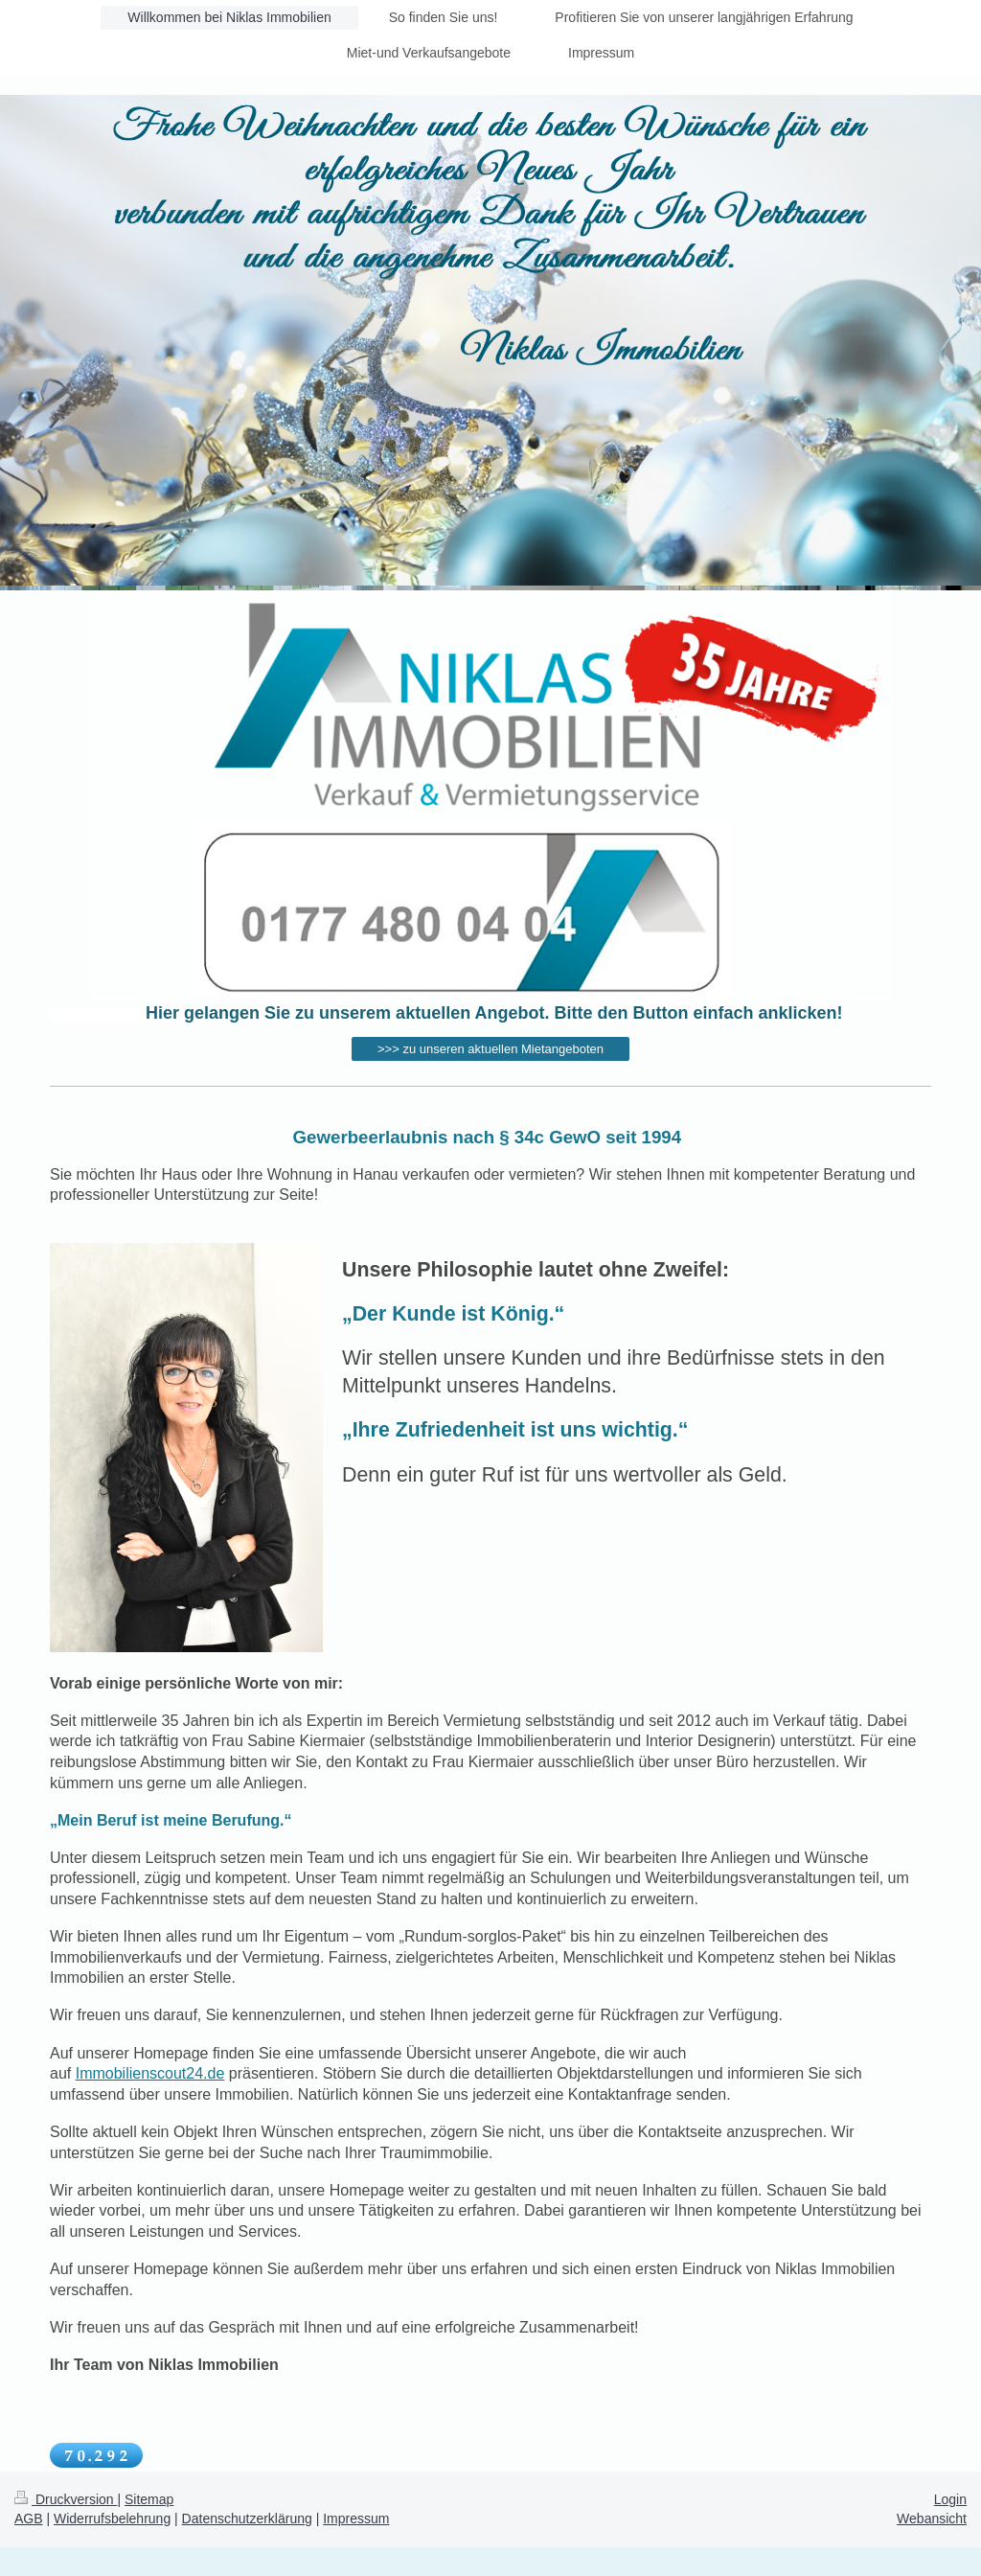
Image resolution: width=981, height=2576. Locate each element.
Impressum (356, 2518)
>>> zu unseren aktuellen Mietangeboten (490, 1049)
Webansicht (932, 2518)
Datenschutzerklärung (247, 2518)
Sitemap (149, 2499)
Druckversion (65, 2499)
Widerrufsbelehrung (112, 2518)
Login (950, 2499)
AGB (28, 2518)
